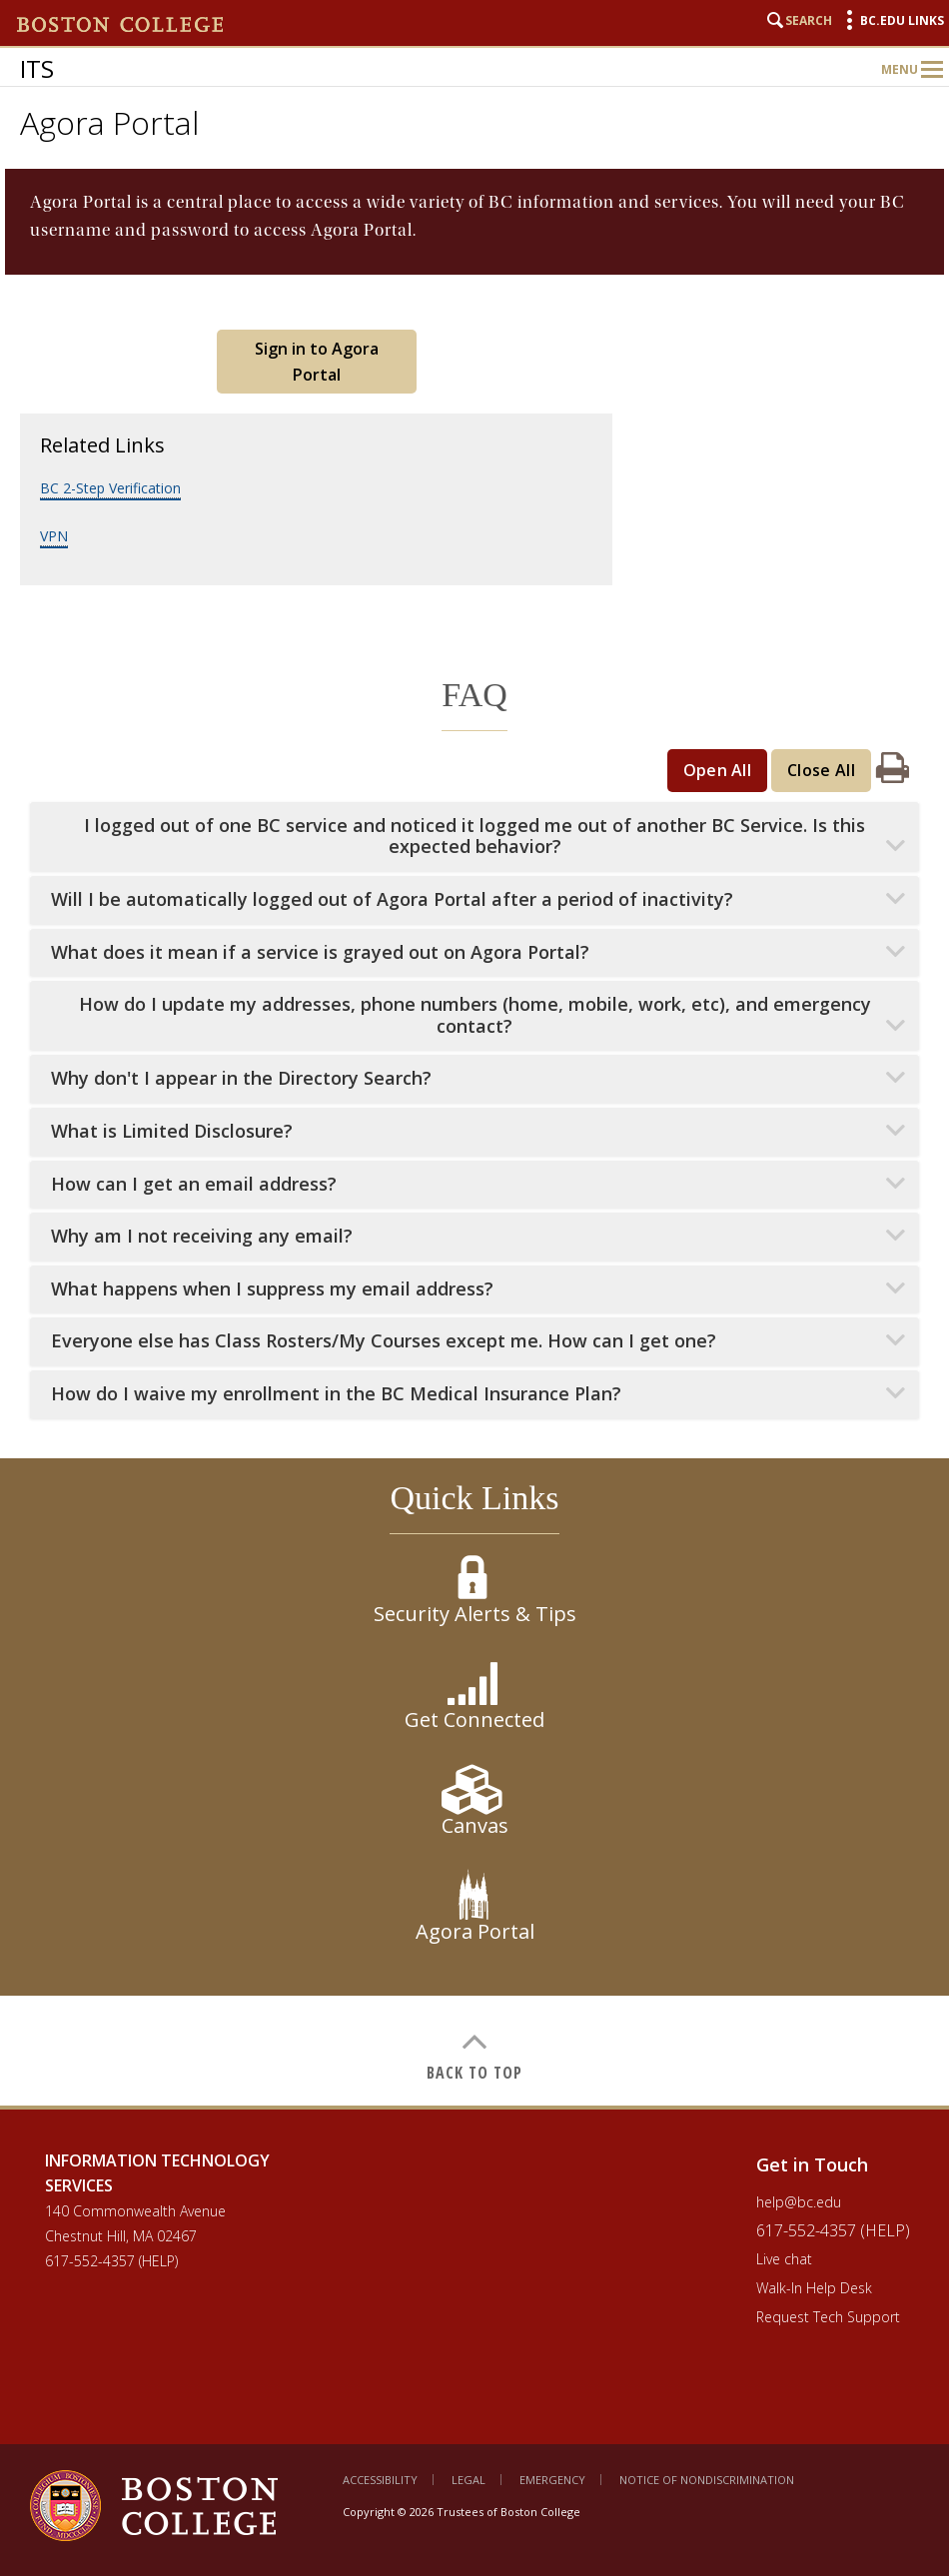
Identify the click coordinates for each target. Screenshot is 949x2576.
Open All (717, 770)
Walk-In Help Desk (814, 2287)
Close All (821, 770)
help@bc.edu (798, 2201)
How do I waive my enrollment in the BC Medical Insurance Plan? (336, 1393)
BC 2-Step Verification (110, 487)
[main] (474, 1137)
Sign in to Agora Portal (317, 362)
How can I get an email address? (194, 1184)
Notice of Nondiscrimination (706, 2479)
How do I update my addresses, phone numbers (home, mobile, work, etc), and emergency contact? (475, 1015)
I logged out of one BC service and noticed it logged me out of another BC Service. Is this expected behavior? (474, 836)
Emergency (552, 2479)
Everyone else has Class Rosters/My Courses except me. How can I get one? (383, 1340)
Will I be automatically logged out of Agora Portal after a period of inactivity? (392, 899)
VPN (54, 535)
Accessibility (380, 2479)
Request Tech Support (828, 2316)
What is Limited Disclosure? (172, 1131)
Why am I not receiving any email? (202, 1236)
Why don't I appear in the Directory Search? (241, 1078)
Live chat (784, 2258)
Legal (468, 2479)
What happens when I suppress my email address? (272, 1289)
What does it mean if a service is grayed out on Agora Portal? (320, 952)
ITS (37, 68)
